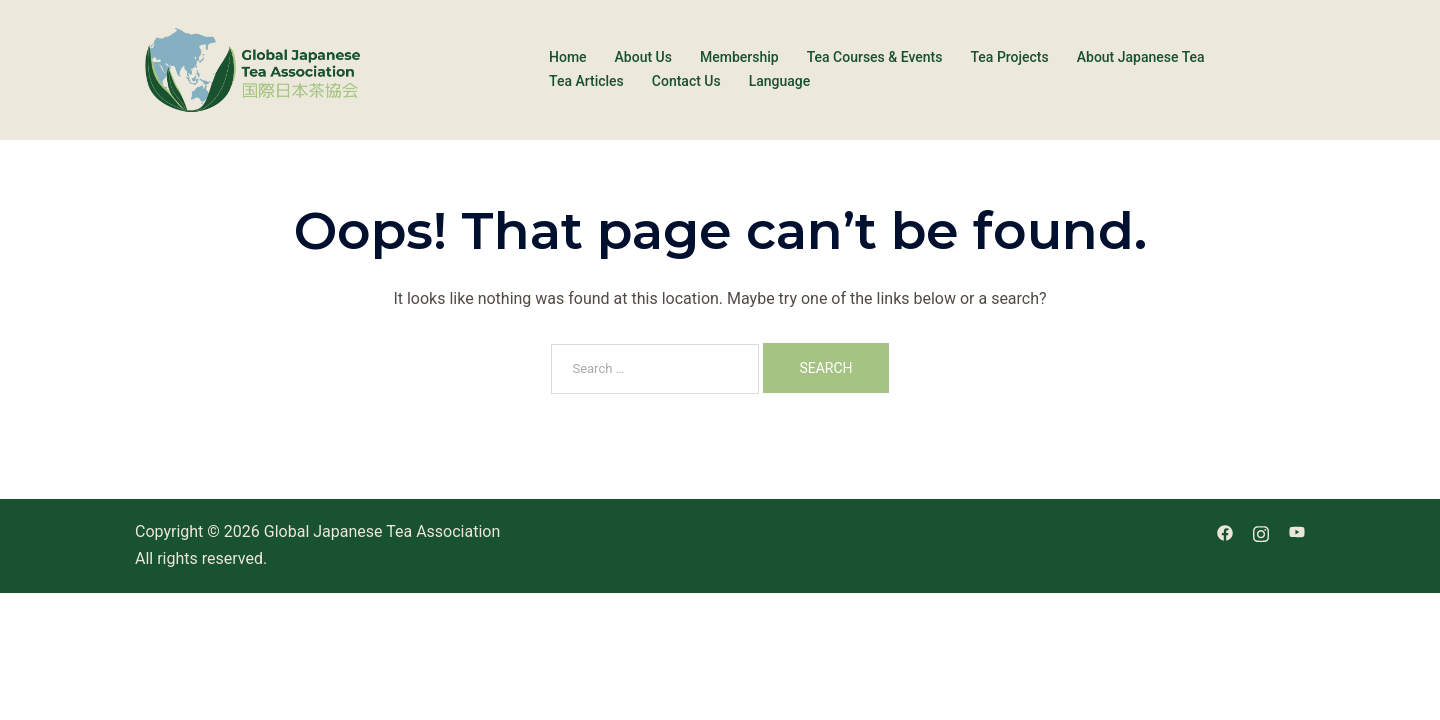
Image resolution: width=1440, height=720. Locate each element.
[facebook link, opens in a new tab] (1225, 531)
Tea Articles (586, 81)
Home (568, 57)
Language (780, 81)
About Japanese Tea (1141, 57)
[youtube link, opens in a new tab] (1297, 531)
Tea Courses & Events (875, 57)
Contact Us (686, 81)
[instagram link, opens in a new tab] (1261, 531)
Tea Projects (1009, 57)
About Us (643, 57)
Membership (739, 57)
